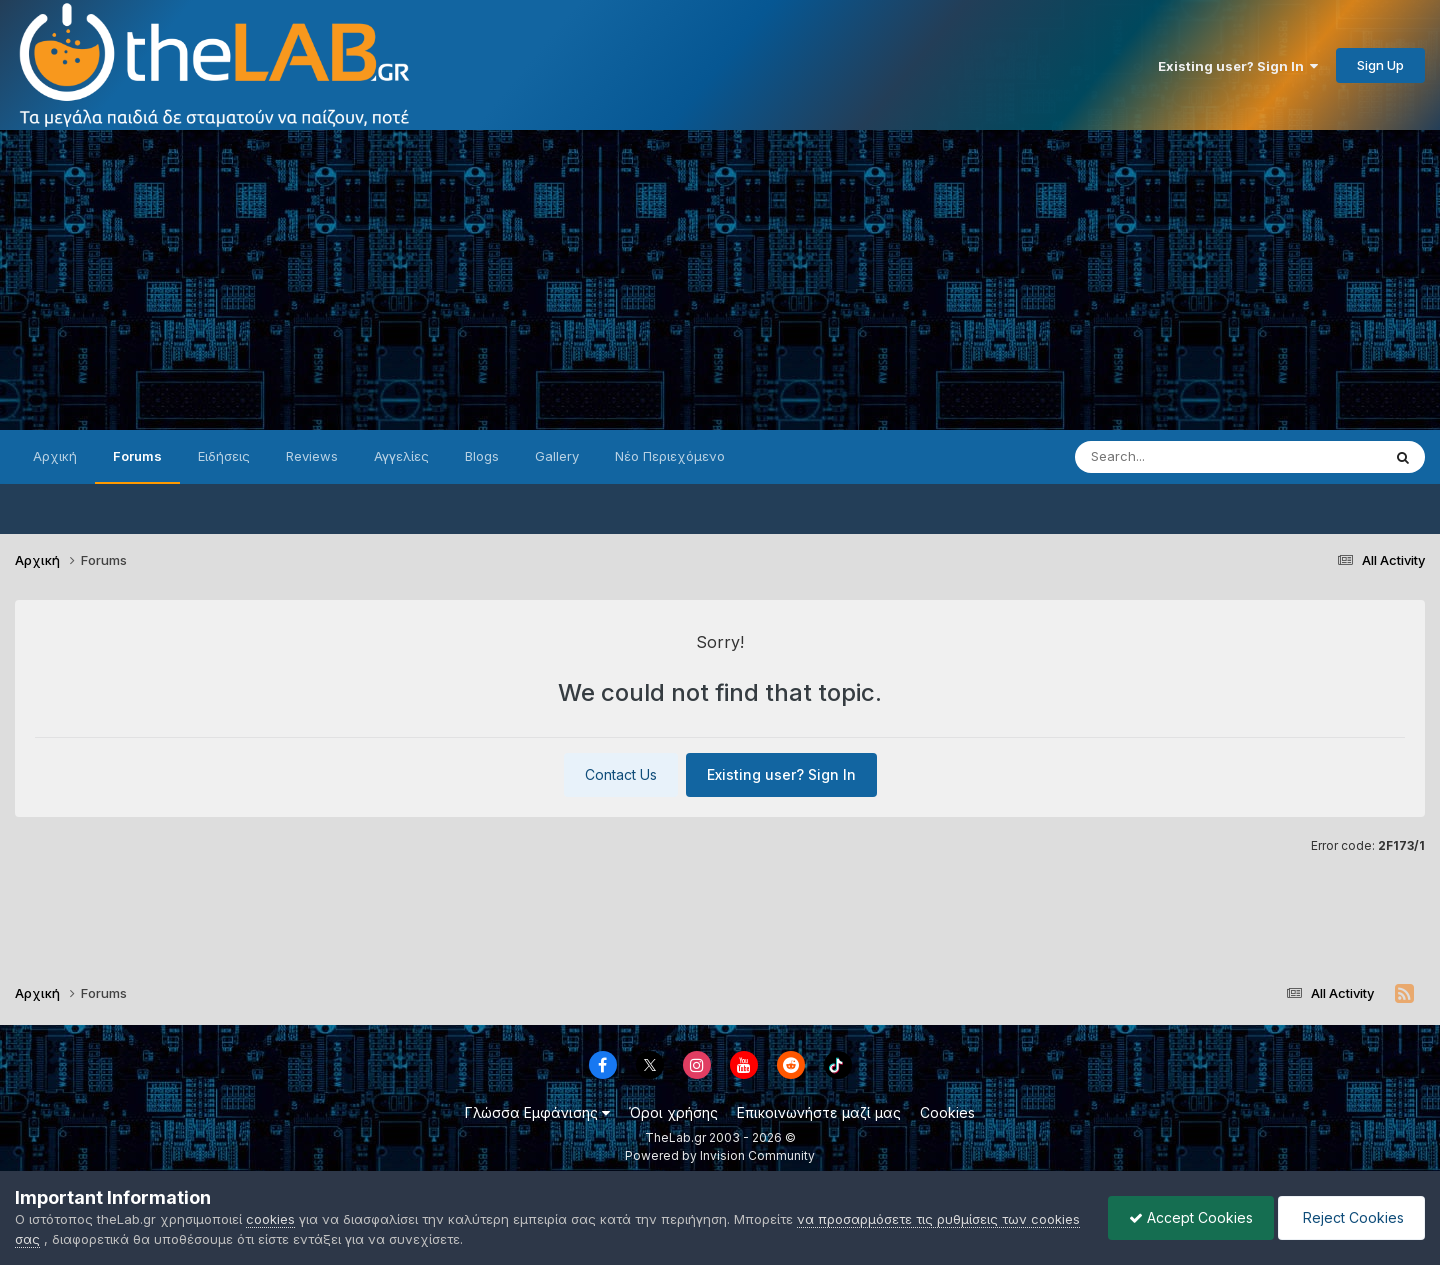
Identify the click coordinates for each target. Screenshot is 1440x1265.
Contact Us (621, 774)
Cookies (947, 1112)
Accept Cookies (1191, 1217)
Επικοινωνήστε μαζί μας (819, 1112)
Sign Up (1380, 65)
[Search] (1188, 457)
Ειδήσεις (224, 456)
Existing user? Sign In (1238, 66)
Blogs (482, 456)
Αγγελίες (401, 456)
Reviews (312, 456)
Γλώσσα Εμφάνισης (537, 1112)
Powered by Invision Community (720, 1155)
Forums (137, 456)
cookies (270, 1219)
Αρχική (55, 456)
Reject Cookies (1351, 1217)
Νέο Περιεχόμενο (670, 456)
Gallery (557, 456)
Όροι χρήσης (673, 1112)
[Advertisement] (720, 280)
